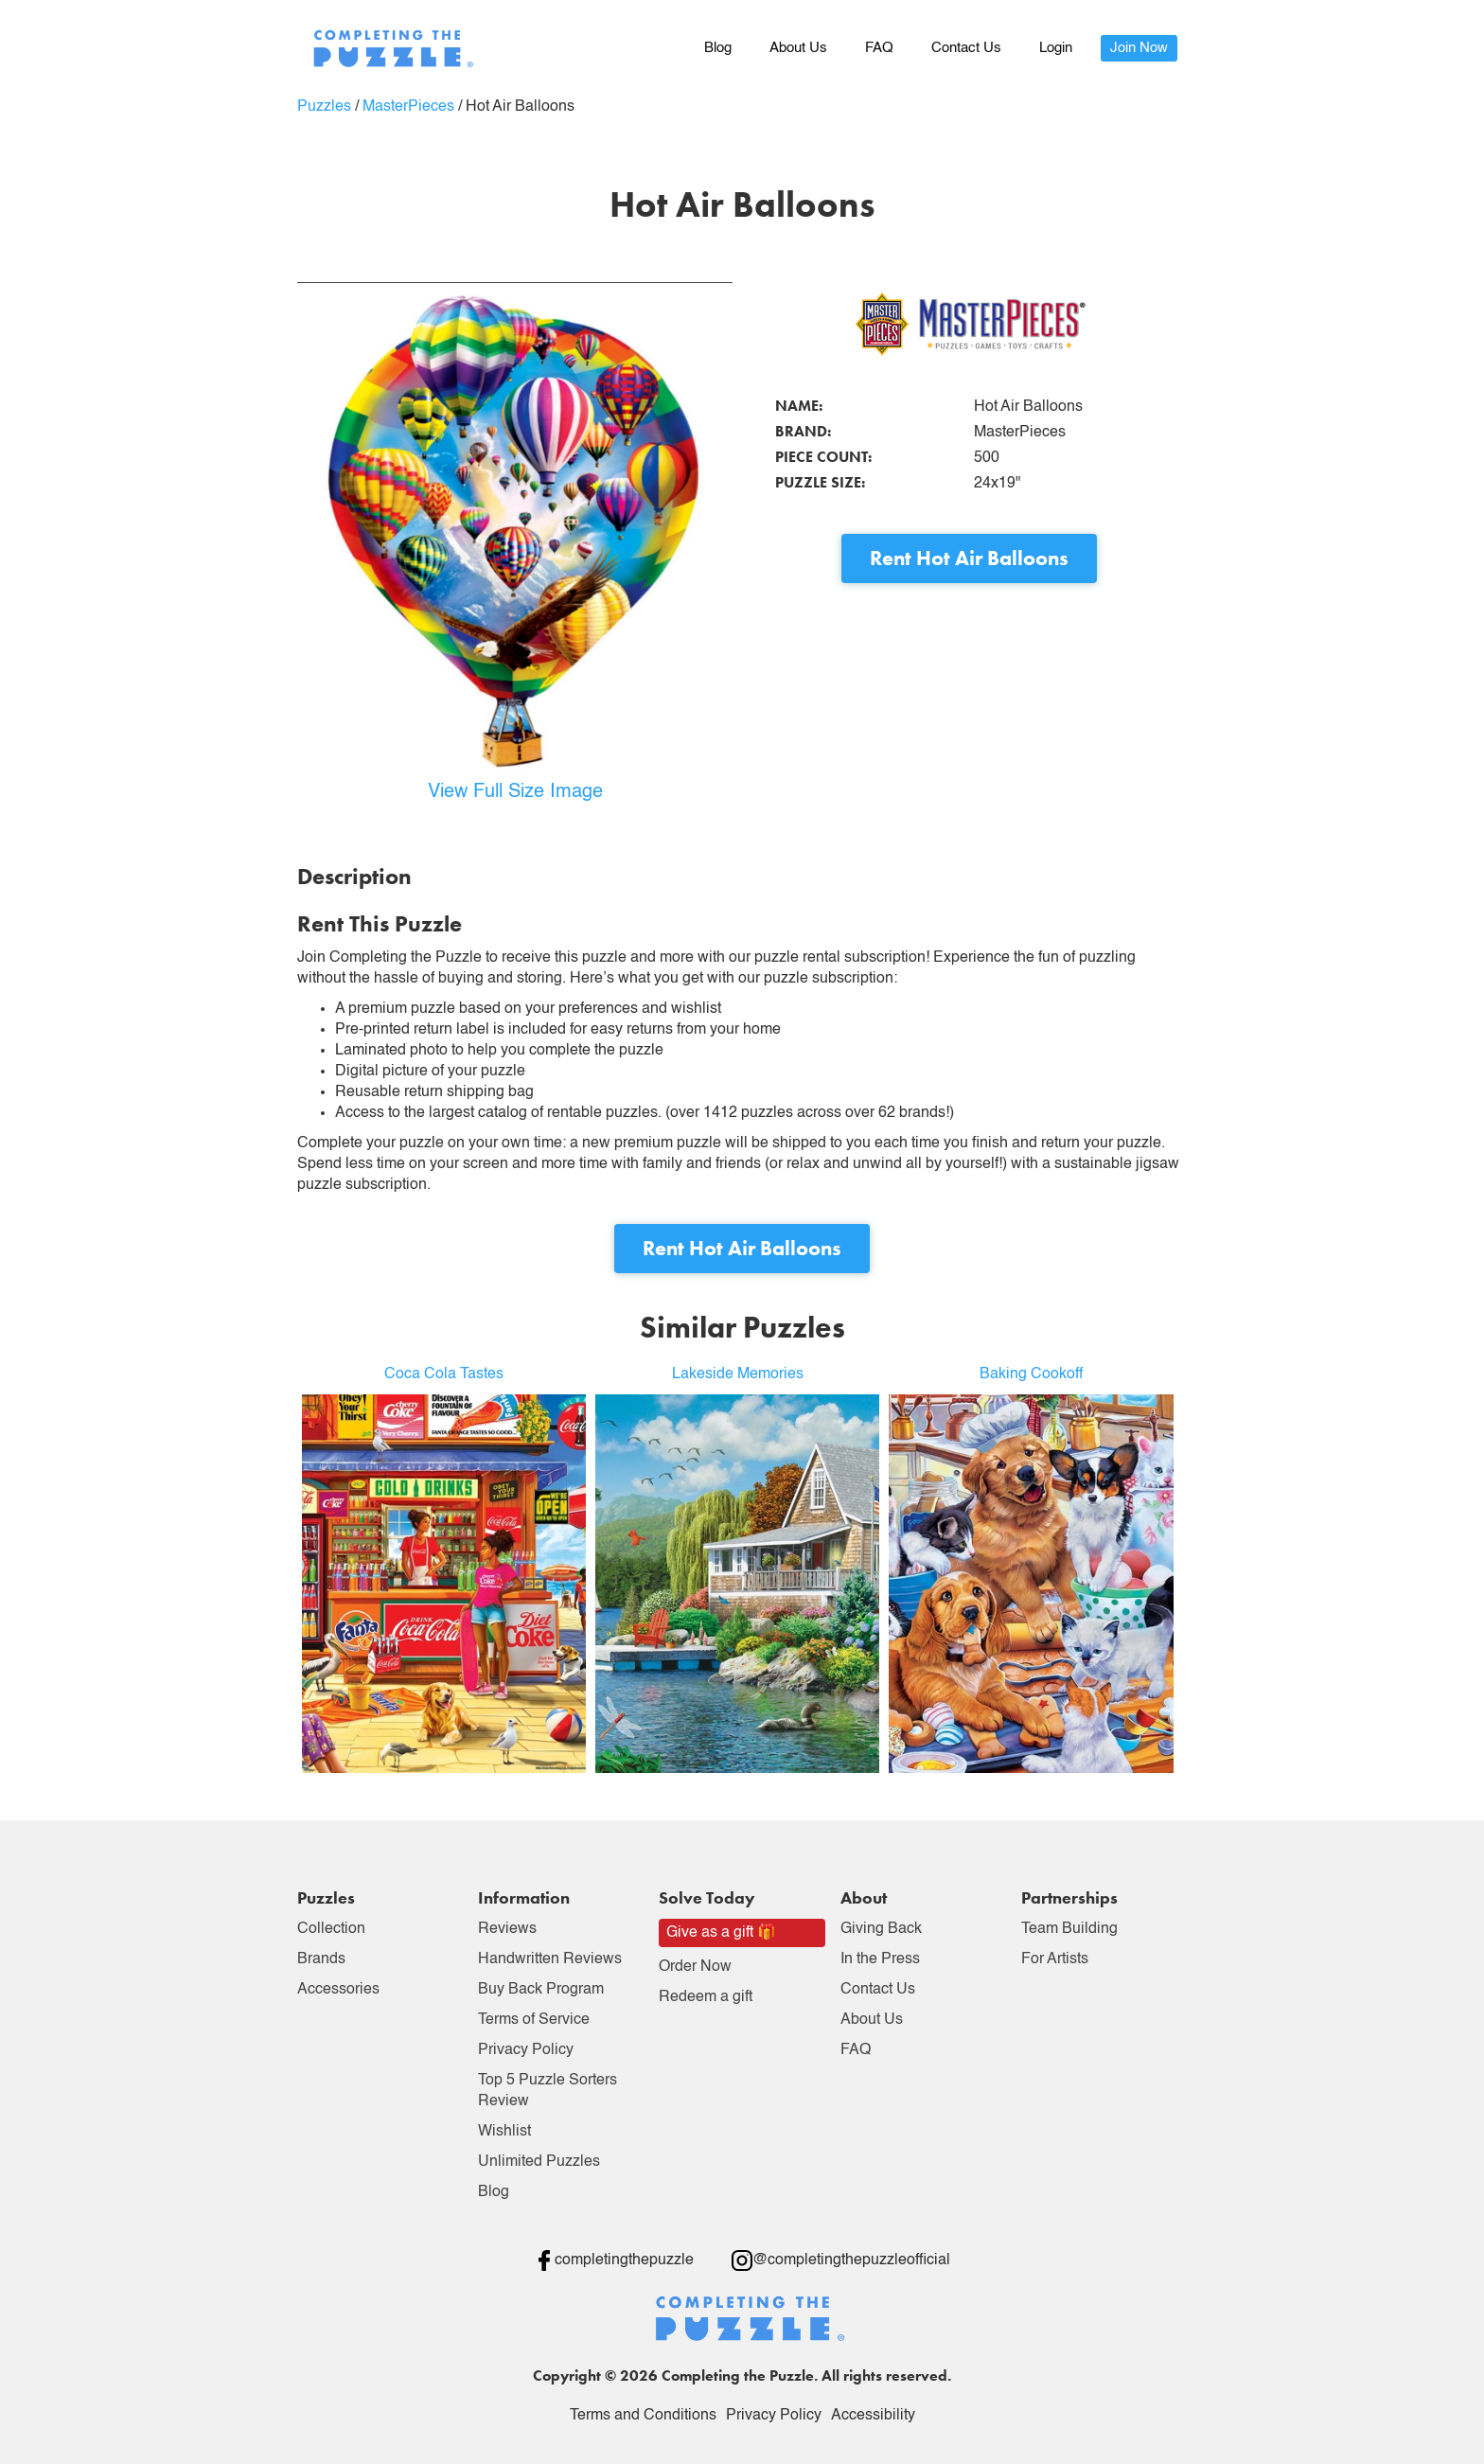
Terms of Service (534, 2020)
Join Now (1139, 48)
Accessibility (873, 2415)
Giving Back (881, 1929)
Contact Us (966, 48)
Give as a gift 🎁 (721, 1933)
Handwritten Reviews (550, 1959)
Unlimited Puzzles (539, 2162)
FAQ (879, 48)
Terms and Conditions (643, 2415)
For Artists (1054, 1959)
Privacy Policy (526, 2050)
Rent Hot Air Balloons (969, 558)
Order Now (695, 1967)
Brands (321, 1959)
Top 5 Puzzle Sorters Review (547, 2091)
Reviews (507, 1929)
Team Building (1069, 1929)
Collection (331, 1929)
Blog (718, 48)
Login (1055, 48)
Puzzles (324, 107)
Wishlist (504, 2131)
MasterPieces (408, 107)
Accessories (338, 1989)
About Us (798, 48)
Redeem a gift (705, 1997)
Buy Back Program (541, 1989)
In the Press (880, 1959)
